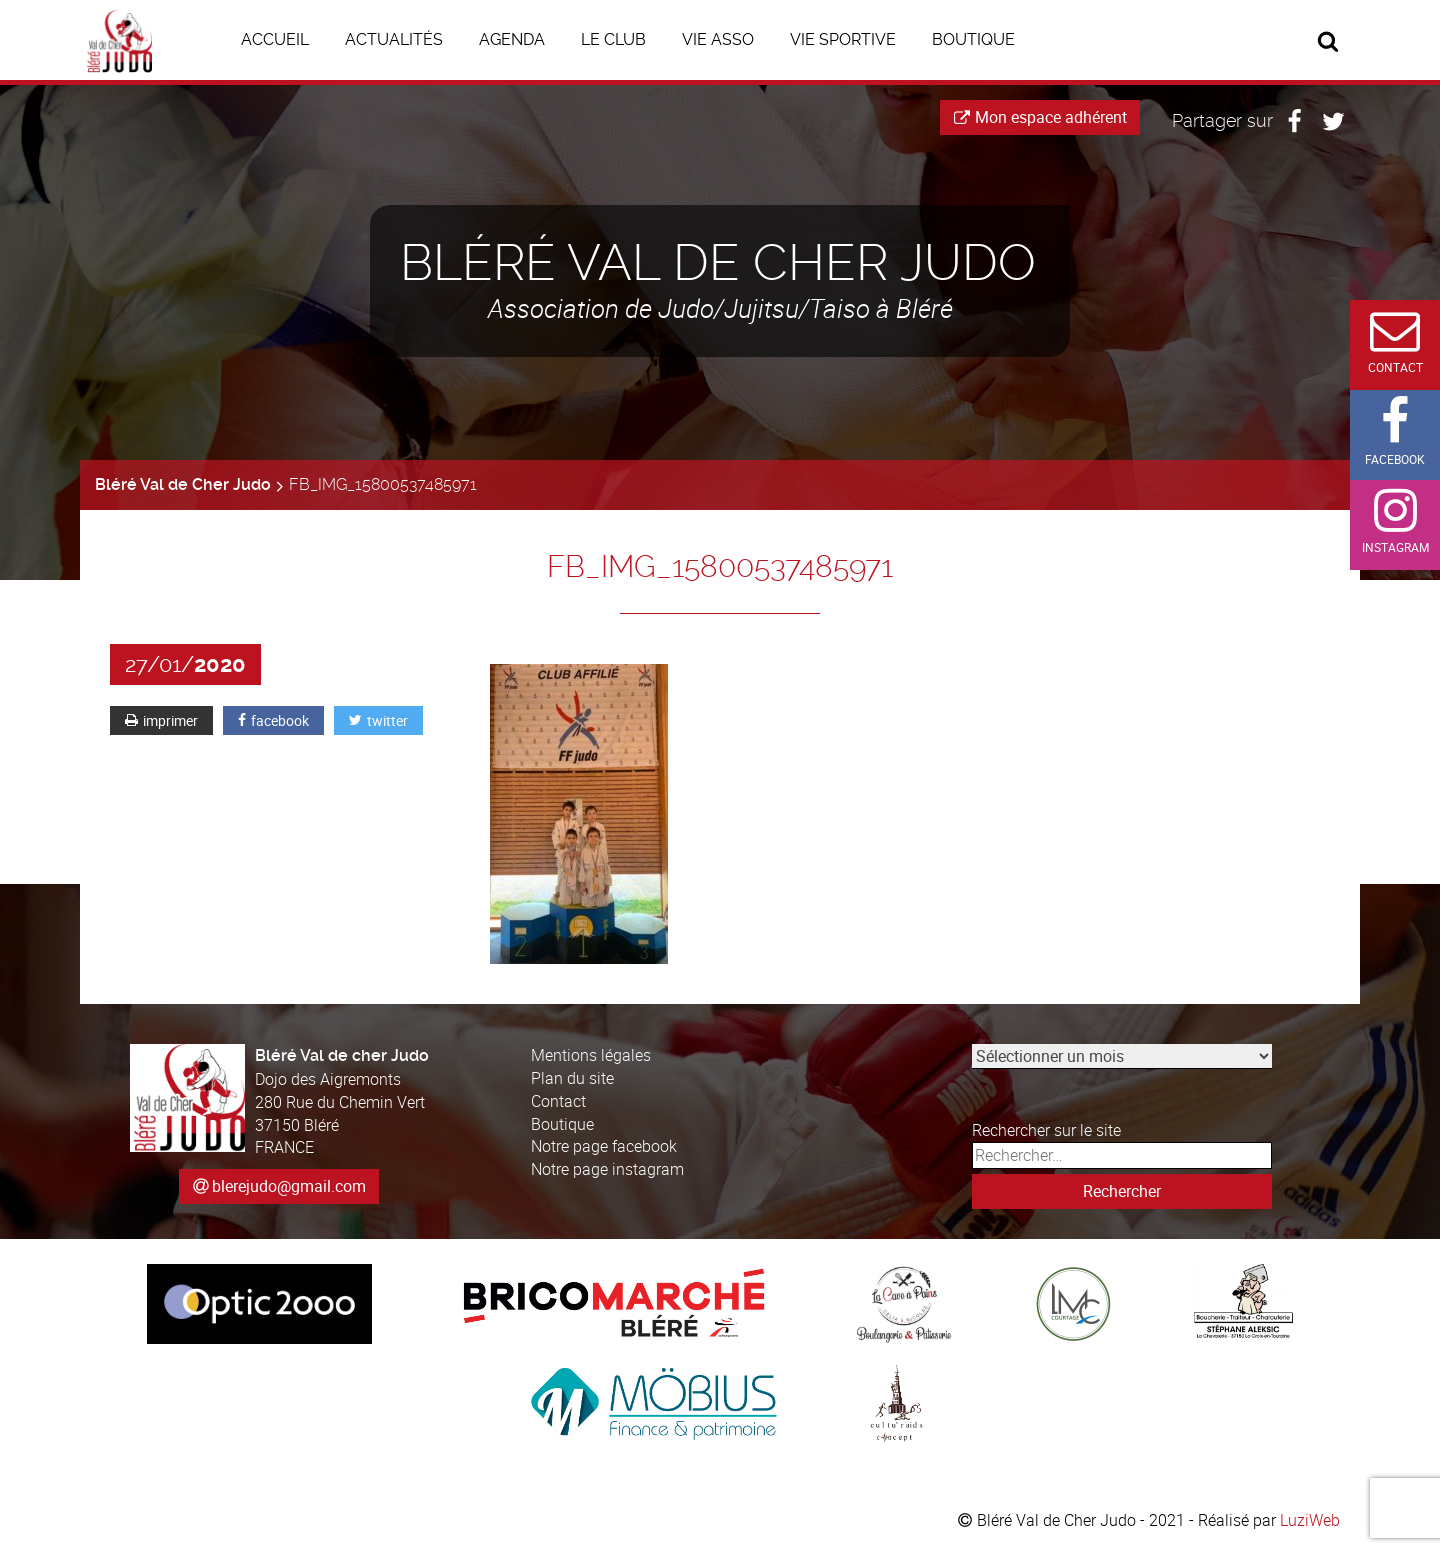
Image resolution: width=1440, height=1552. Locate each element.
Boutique (562, 1124)
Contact (558, 1101)
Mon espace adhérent (1040, 117)
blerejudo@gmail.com (289, 1186)
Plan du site (572, 1078)
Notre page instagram (607, 1169)
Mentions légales (591, 1055)
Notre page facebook (604, 1146)
